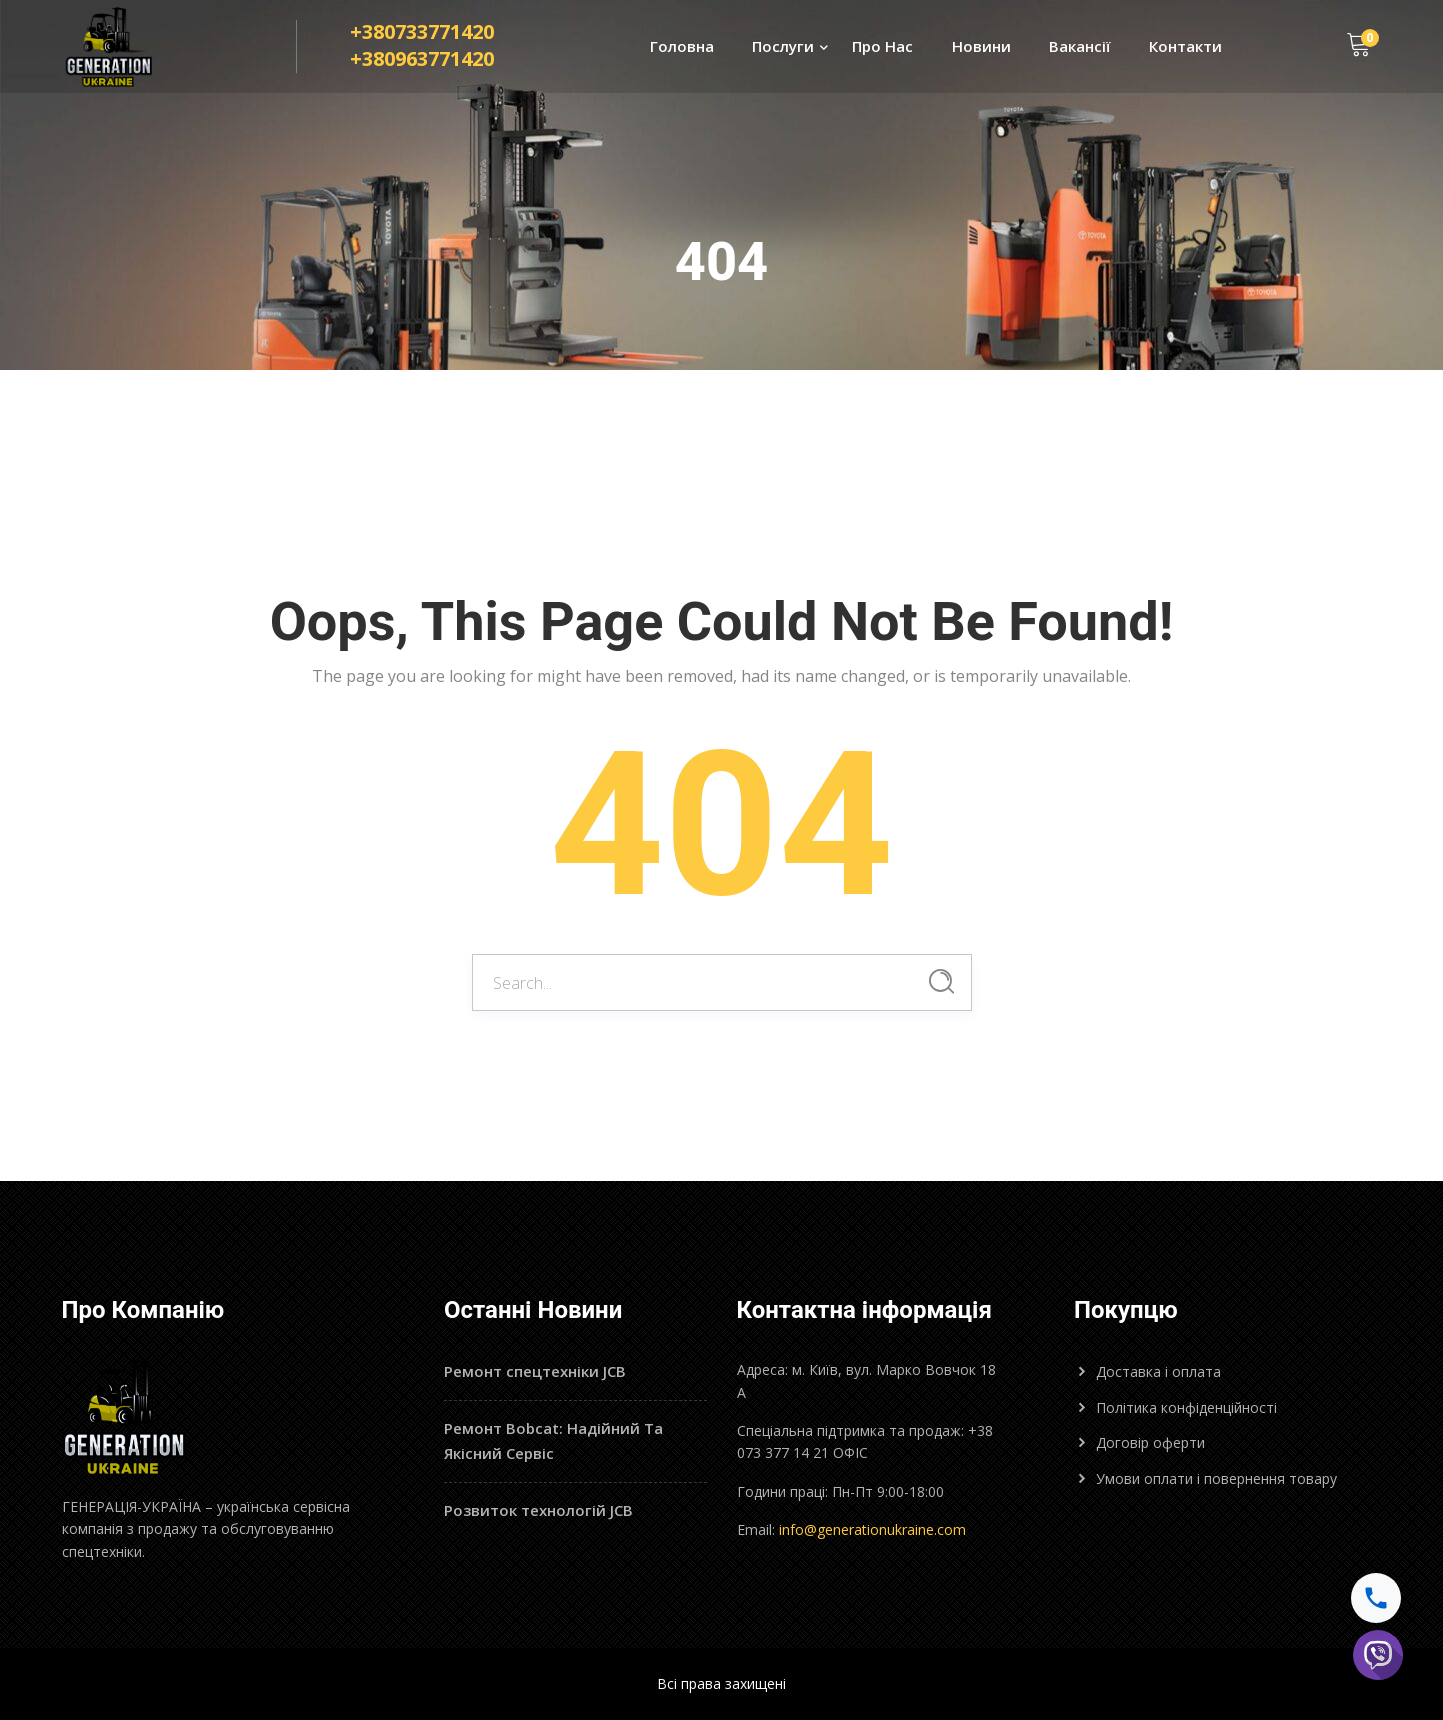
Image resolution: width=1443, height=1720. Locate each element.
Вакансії (1080, 46)
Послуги (783, 46)
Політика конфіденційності (1186, 1407)
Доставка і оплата (1158, 1371)
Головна (682, 46)
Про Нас (882, 46)
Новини (981, 46)
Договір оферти (1150, 1442)
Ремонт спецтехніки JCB (535, 1371)
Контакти (1185, 46)
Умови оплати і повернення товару (1216, 1478)
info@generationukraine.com (872, 1529)
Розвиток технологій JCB (538, 1510)
